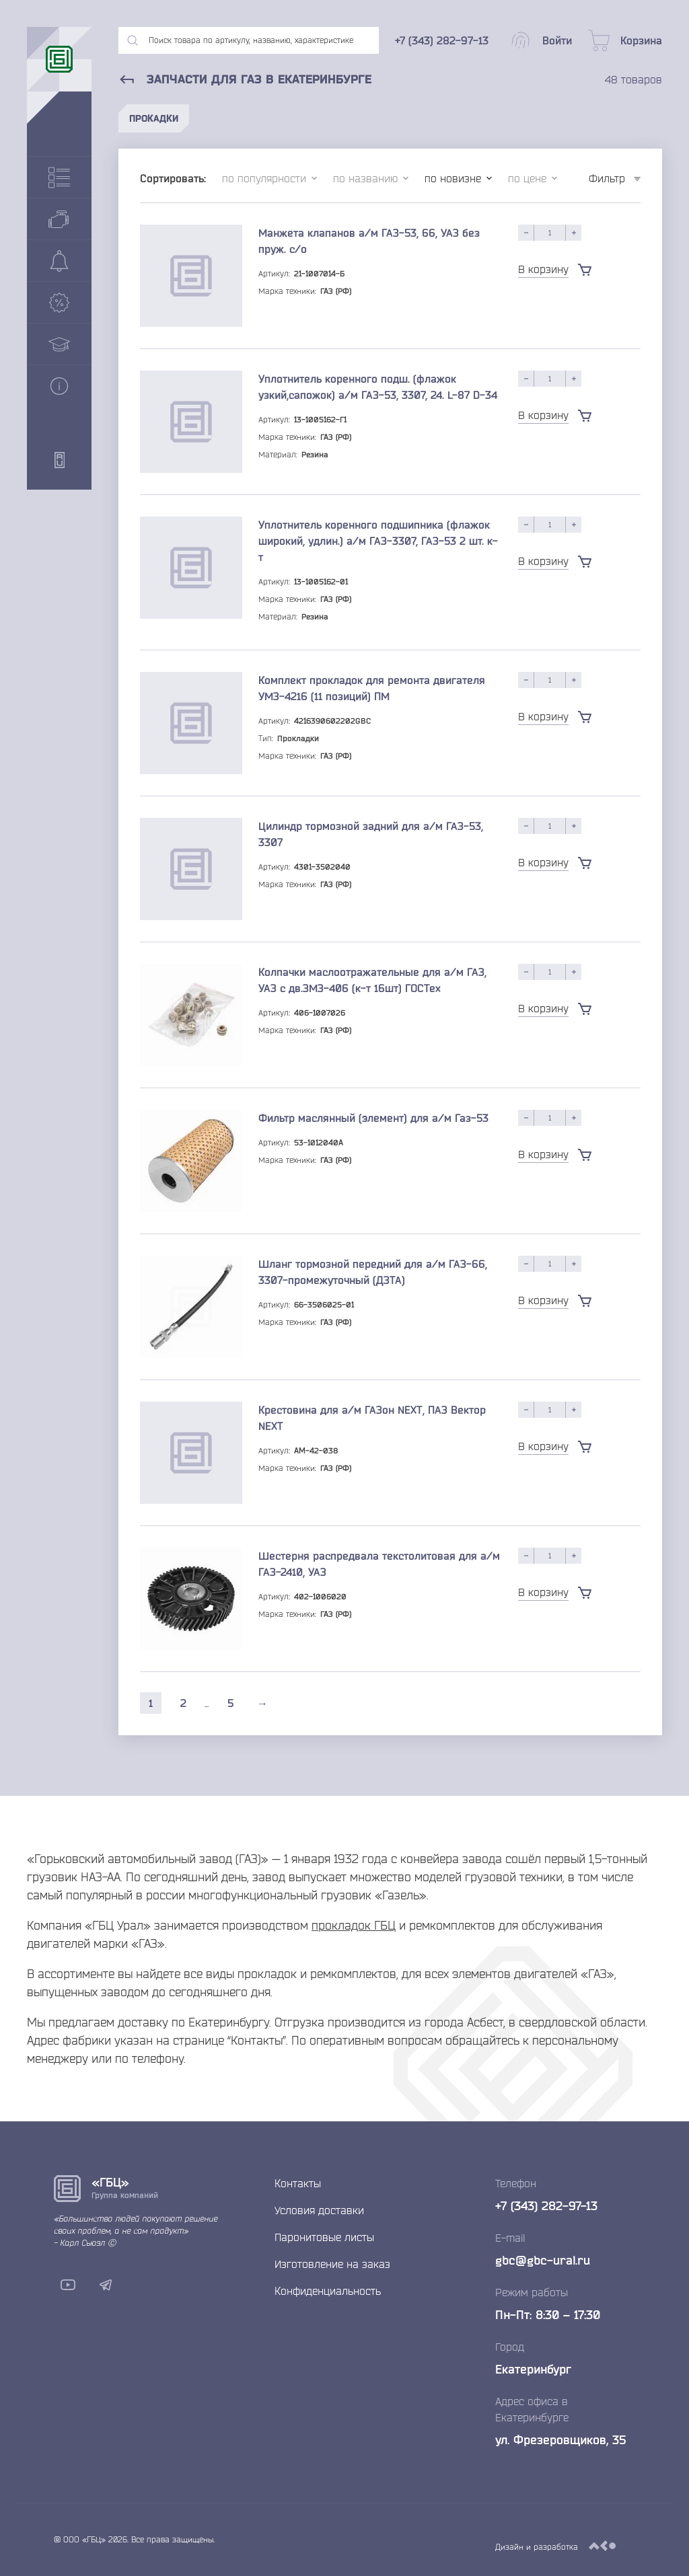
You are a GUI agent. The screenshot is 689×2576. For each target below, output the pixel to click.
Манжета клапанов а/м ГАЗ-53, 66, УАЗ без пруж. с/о (369, 241)
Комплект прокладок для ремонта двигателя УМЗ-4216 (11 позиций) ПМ (371, 688)
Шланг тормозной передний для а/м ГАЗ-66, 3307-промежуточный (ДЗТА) (372, 1272)
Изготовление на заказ (332, 2264)
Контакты (298, 2183)
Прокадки (153, 118)
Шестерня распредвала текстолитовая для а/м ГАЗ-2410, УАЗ (379, 1564)
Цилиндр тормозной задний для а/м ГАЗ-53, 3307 (370, 834)
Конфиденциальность (328, 2291)
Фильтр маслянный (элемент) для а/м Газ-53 (373, 1118)
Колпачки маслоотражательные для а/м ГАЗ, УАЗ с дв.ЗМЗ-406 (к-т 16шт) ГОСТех (372, 980)
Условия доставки (319, 2210)
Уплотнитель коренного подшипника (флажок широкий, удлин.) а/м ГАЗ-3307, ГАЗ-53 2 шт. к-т (378, 541)
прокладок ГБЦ (354, 1925)
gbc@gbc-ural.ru (542, 2260)
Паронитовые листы (324, 2237)
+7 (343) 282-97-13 (546, 2205)
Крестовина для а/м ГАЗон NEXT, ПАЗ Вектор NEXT (372, 1418)
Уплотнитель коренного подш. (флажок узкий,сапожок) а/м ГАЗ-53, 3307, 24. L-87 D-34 (377, 387)
